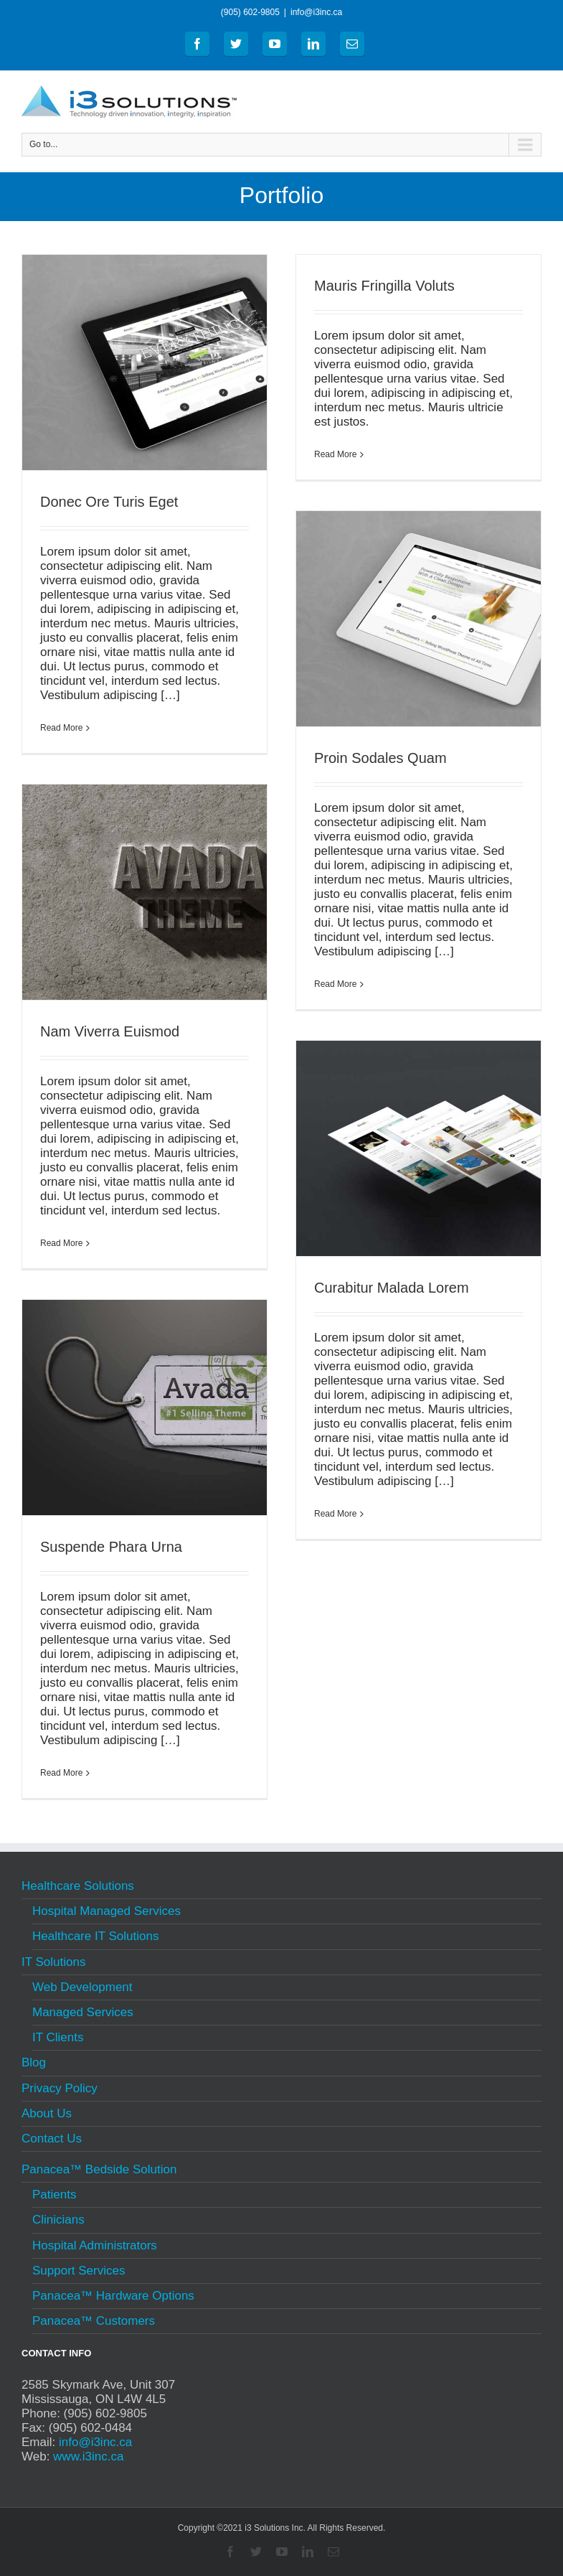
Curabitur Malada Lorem (391, 1288)
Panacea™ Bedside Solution (99, 2171)
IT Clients (58, 2037)
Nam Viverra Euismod (109, 1031)
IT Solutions (53, 1962)
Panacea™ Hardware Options (113, 2296)
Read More (61, 728)
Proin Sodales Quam (380, 758)
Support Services (78, 2270)
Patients (54, 2194)
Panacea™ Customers (93, 2321)
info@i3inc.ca (316, 12)
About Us (47, 2113)
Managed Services (82, 2012)
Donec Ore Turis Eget (109, 502)
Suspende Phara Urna (111, 1547)
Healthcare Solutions (78, 1888)
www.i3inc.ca (88, 2456)
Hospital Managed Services (106, 1911)
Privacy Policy (60, 2088)
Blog (34, 2062)
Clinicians (58, 2219)
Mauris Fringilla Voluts (384, 286)
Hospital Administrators (94, 2245)
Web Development (82, 1987)
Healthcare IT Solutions (95, 1936)
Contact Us (52, 2138)
